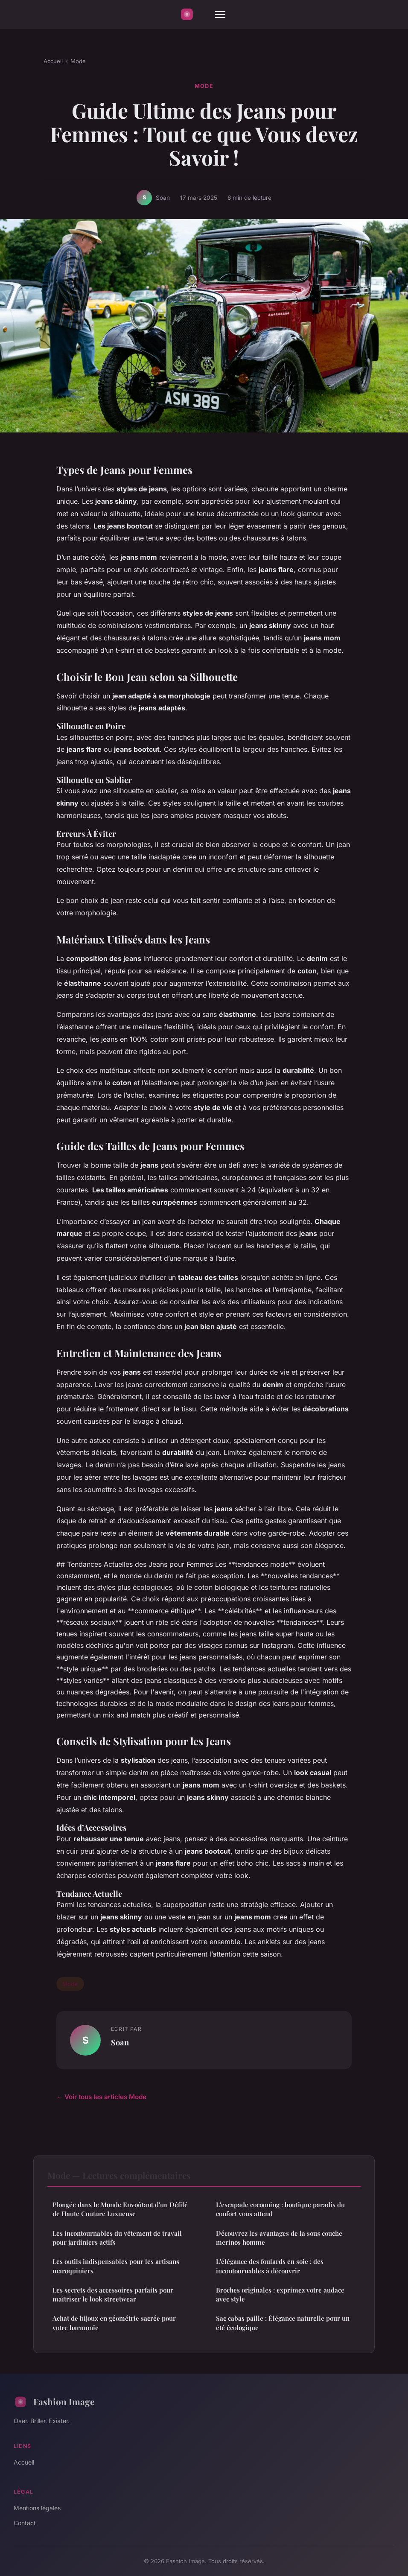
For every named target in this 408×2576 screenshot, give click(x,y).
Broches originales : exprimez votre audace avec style (280, 2294)
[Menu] (220, 14)
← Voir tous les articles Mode (101, 2097)
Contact (25, 2522)
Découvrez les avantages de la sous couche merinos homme (279, 2237)
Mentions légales (37, 2508)
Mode (78, 61)
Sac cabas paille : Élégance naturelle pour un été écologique (283, 2322)
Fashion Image (54, 2402)
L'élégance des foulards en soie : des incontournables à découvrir (269, 2266)
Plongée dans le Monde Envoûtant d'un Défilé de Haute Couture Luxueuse (120, 2209)
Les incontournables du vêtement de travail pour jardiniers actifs (117, 2237)
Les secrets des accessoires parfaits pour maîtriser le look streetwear (112, 2294)
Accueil (53, 61)
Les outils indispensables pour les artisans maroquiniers (115, 2266)
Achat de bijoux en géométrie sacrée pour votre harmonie (114, 2322)
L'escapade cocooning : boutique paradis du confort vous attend (280, 2209)
